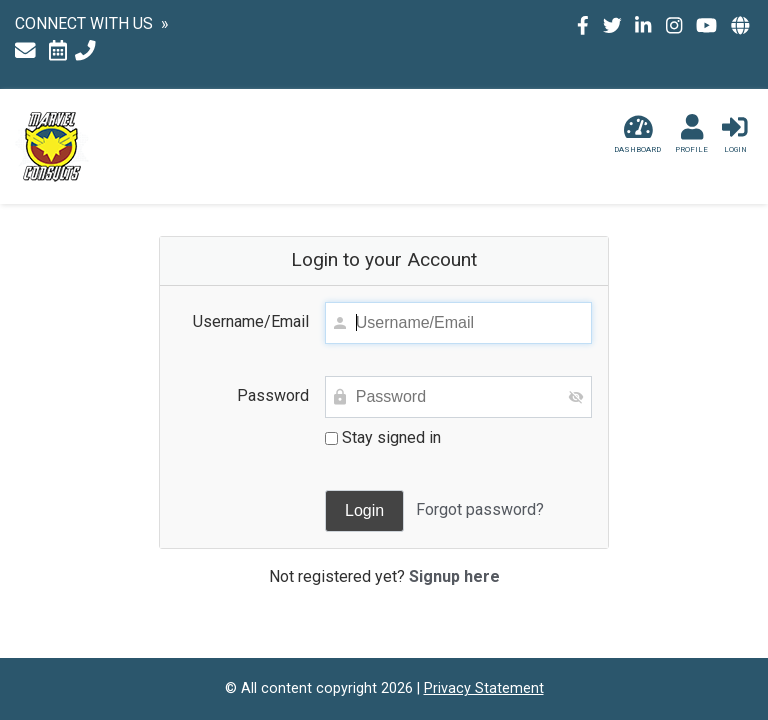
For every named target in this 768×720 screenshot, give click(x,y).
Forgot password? (480, 509)
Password (273, 395)
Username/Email (251, 321)
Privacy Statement (484, 688)
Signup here (454, 576)
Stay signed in (383, 437)
